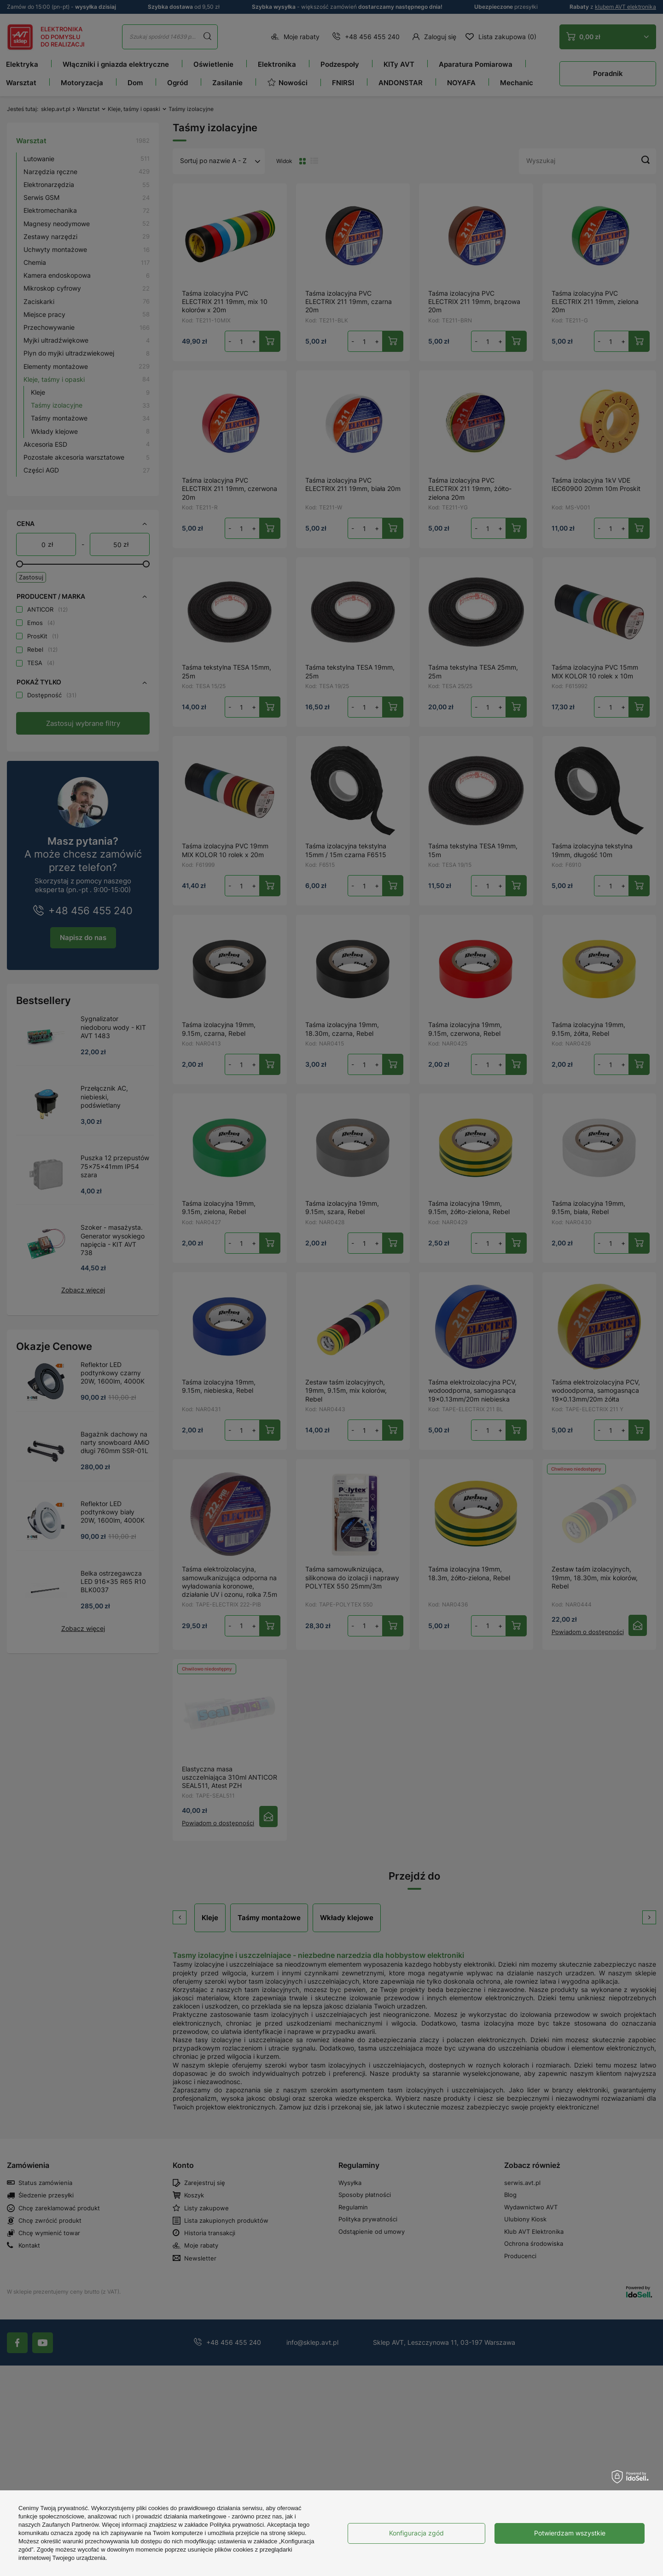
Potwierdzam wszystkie (569, 2533)
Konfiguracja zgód (416, 2533)
